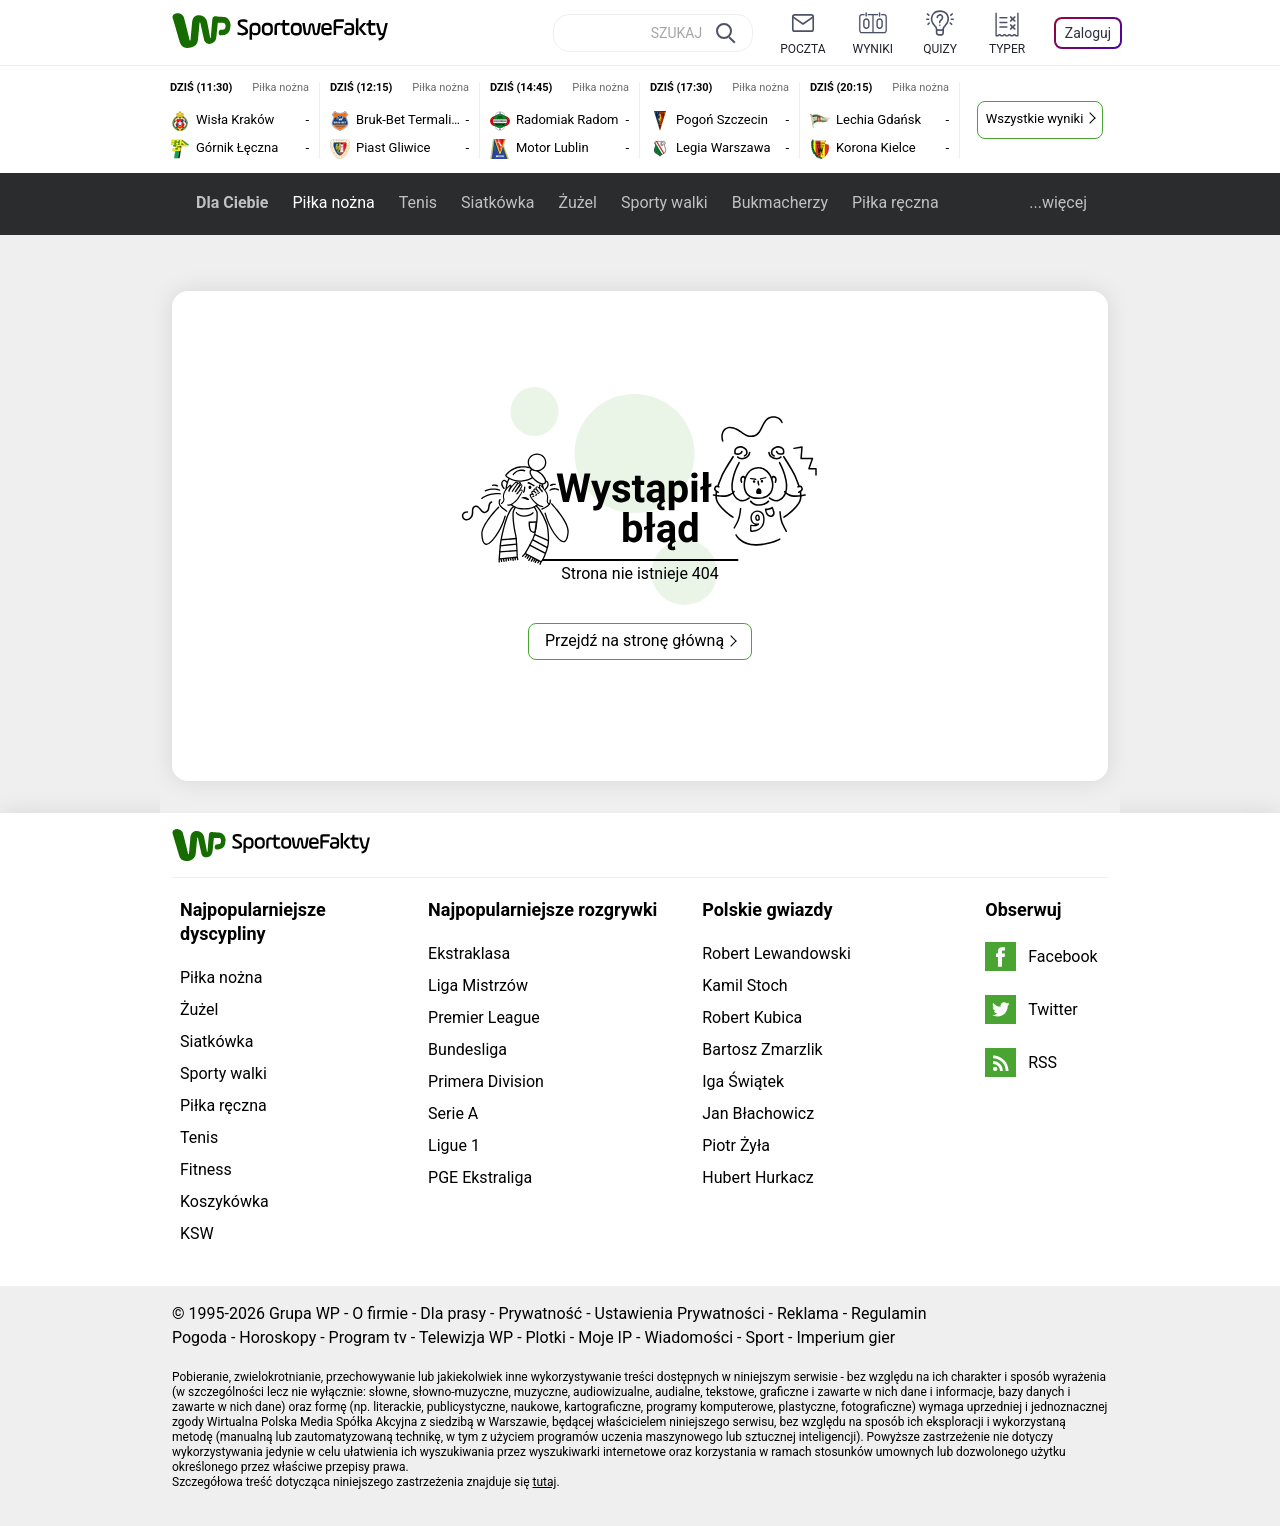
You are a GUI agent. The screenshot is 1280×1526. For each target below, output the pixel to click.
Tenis (418, 202)
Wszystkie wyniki (1035, 118)
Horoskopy (277, 1337)
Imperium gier (845, 1337)
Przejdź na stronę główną (634, 640)
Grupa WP (304, 1313)
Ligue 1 (454, 1145)
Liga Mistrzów (478, 985)
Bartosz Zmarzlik (762, 1049)
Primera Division (486, 1081)
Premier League (484, 1017)
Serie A (453, 1113)
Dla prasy (453, 1313)
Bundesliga (467, 1049)
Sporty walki (664, 202)
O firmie (380, 1313)
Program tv (368, 1337)
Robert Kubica (752, 1017)
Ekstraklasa (469, 953)
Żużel (577, 202)
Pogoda (199, 1337)
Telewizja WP (466, 1337)
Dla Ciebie (232, 202)
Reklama (808, 1313)
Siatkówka (497, 202)
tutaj (545, 1482)
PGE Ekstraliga (480, 1177)
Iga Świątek (743, 1081)
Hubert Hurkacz (758, 1177)
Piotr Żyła (736, 1145)
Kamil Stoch (744, 985)
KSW (197, 1233)
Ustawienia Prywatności (680, 1313)
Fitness (206, 1169)
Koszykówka (224, 1201)
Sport (764, 1337)
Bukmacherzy (780, 202)
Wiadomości (688, 1337)
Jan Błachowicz (758, 1113)
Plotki (546, 1337)
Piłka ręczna (895, 202)
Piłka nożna (333, 202)
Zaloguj (1088, 33)
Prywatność (540, 1313)
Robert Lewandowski (776, 953)
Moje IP (605, 1337)
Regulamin (889, 1313)
